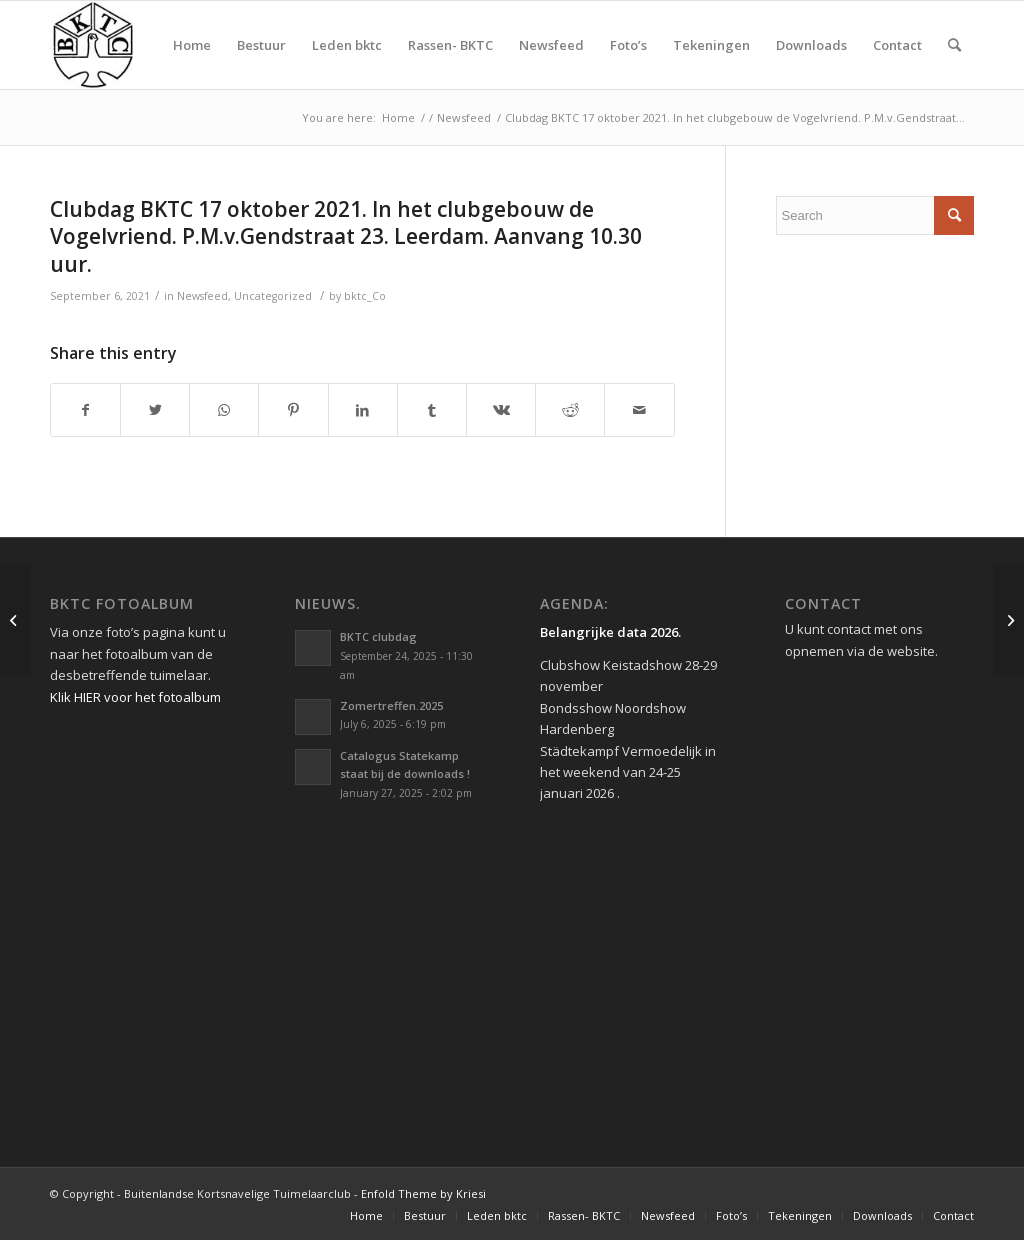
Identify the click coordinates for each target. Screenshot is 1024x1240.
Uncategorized (273, 296)
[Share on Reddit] (570, 410)
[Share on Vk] (501, 410)
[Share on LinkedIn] (363, 410)
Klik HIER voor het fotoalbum (135, 697)
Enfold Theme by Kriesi (423, 1193)
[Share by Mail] (639, 410)
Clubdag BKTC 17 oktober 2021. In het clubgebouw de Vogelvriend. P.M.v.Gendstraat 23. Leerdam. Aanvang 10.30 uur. (346, 236)
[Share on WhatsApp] (224, 410)
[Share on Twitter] (155, 410)
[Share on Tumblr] (432, 410)
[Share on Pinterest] (293, 410)
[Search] (954, 45)
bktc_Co (365, 296)
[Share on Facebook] (85, 410)
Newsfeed (202, 296)
